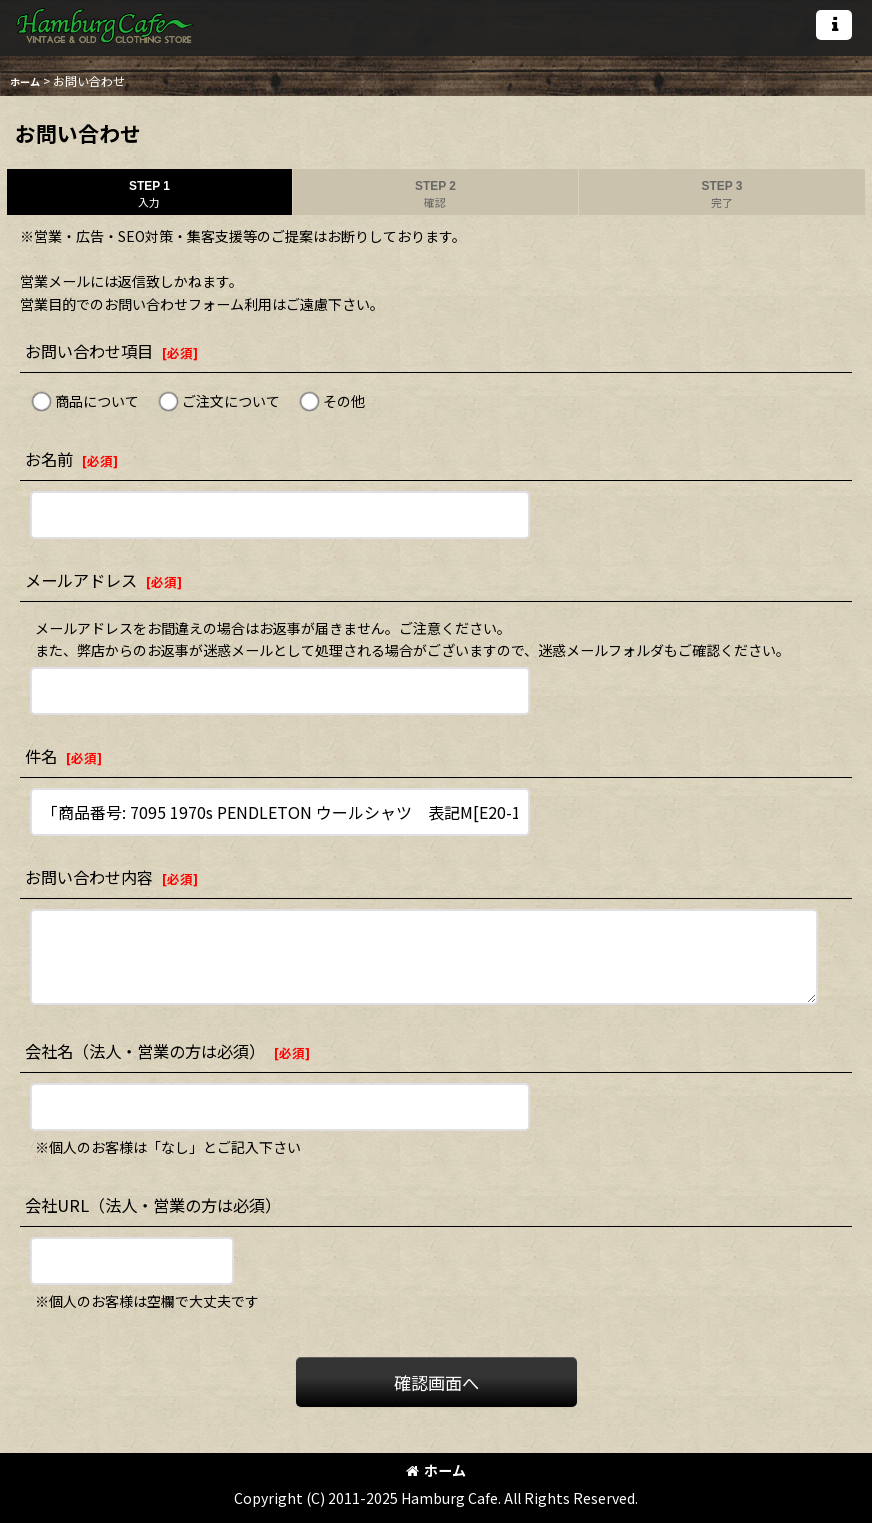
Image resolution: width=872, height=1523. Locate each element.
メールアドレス (81, 580)
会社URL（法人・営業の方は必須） (153, 1205)
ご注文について (231, 401)
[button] (834, 25)
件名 (41, 756)
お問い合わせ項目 (89, 351)
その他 (344, 401)
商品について (97, 401)
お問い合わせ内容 (89, 877)
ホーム (436, 1470)
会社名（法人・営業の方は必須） (145, 1051)
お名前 (49, 459)
